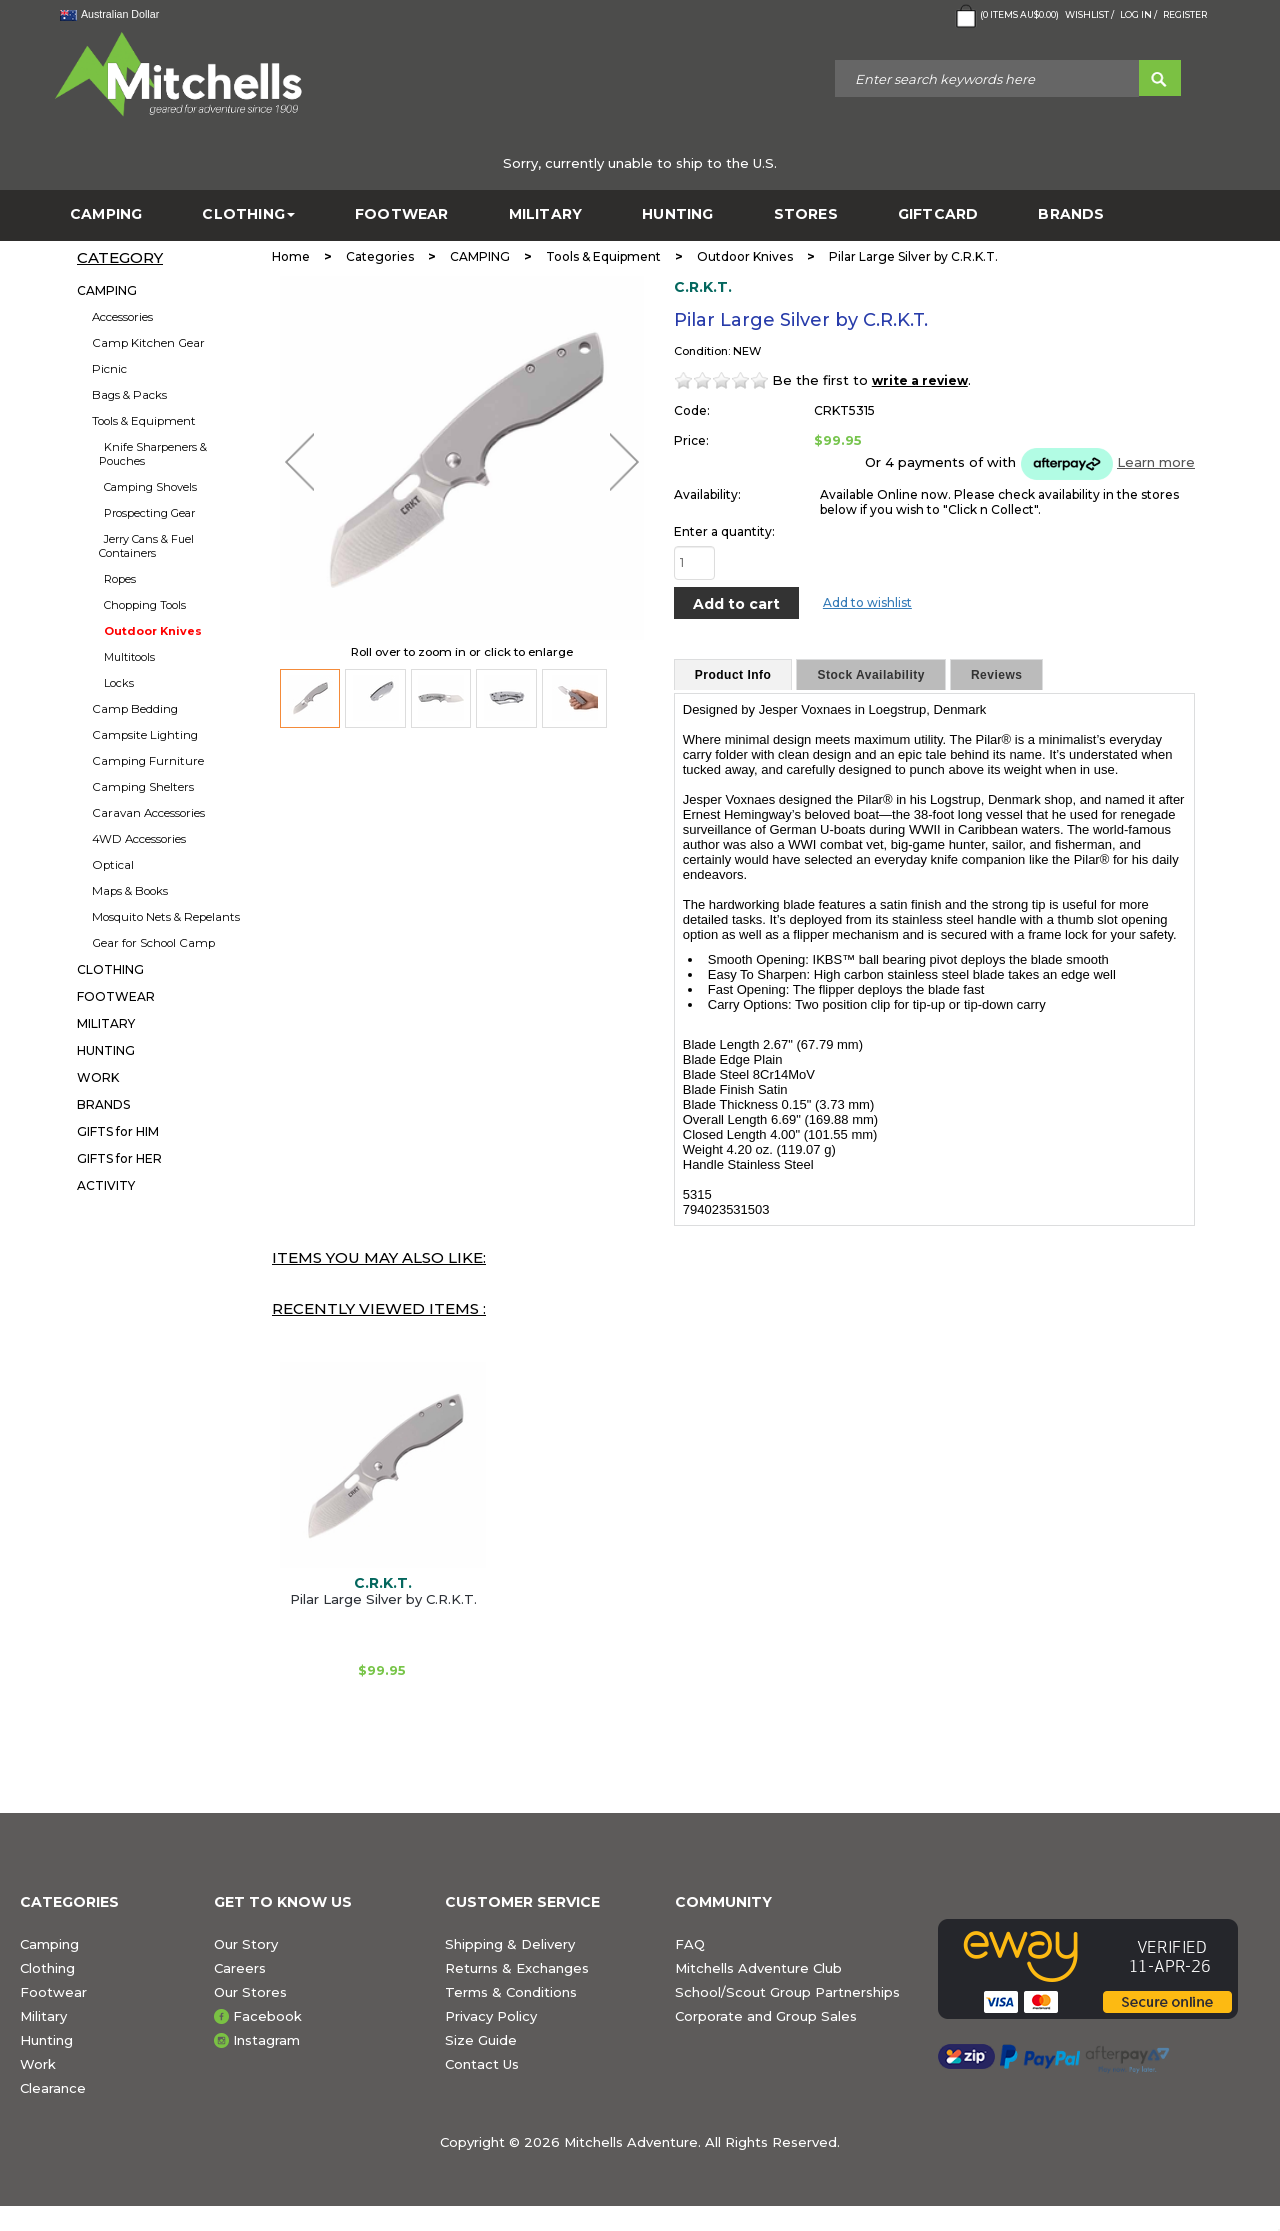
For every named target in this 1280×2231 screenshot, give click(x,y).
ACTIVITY (106, 1185)
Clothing (47, 1968)
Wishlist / (1089, 14)
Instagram (266, 2040)
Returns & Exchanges (517, 1968)
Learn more (1156, 462)
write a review (920, 380)
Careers (240, 1968)
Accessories (122, 317)
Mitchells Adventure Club (758, 1968)
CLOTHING (248, 214)
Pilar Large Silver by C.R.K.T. (383, 1599)
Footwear (53, 1992)
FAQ (690, 1944)
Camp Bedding (135, 709)
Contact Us (482, 2064)
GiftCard (938, 214)
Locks (119, 683)
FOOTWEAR (402, 214)
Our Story (246, 1944)
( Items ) (1005, 16)
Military (43, 2016)
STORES (806, 214)
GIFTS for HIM (118, 1131)
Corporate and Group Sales (766, 2016)
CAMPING (106, 214)
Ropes (120, 579)
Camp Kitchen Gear (148, 343)
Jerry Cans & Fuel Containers (146, 546)
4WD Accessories (139, 839)
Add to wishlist (867, 602)
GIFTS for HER (119, 1158)
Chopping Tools (145, 605)
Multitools (129, 657)
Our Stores (250, 1992)
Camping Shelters (143, 787)
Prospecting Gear (149, 513)
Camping (49, 1944)
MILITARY (546, 214)
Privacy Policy (491, 2016)
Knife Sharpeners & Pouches (153, 454)
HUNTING (677, 214)
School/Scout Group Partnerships (787, 1992)
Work (38, 2064)
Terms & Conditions (511, 1992)
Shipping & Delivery (510, 1944)
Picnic (109, 369)
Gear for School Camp (153, 943)
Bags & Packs (129, 395)
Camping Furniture (148, 761)
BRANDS (1071, 214)
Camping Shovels (150, 487)
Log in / (1138, 14)
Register (1185, 14)
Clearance (53, 2088)
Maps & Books (130, 891)
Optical (113, 865)
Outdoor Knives (153, 631)
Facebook (267, 2016)
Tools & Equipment (144, 421)
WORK (98, 1077)
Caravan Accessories (148, 813)
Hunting (46, 2040)
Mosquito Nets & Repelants (166, 917)
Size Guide (481, 2040)
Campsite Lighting (145, 735)
